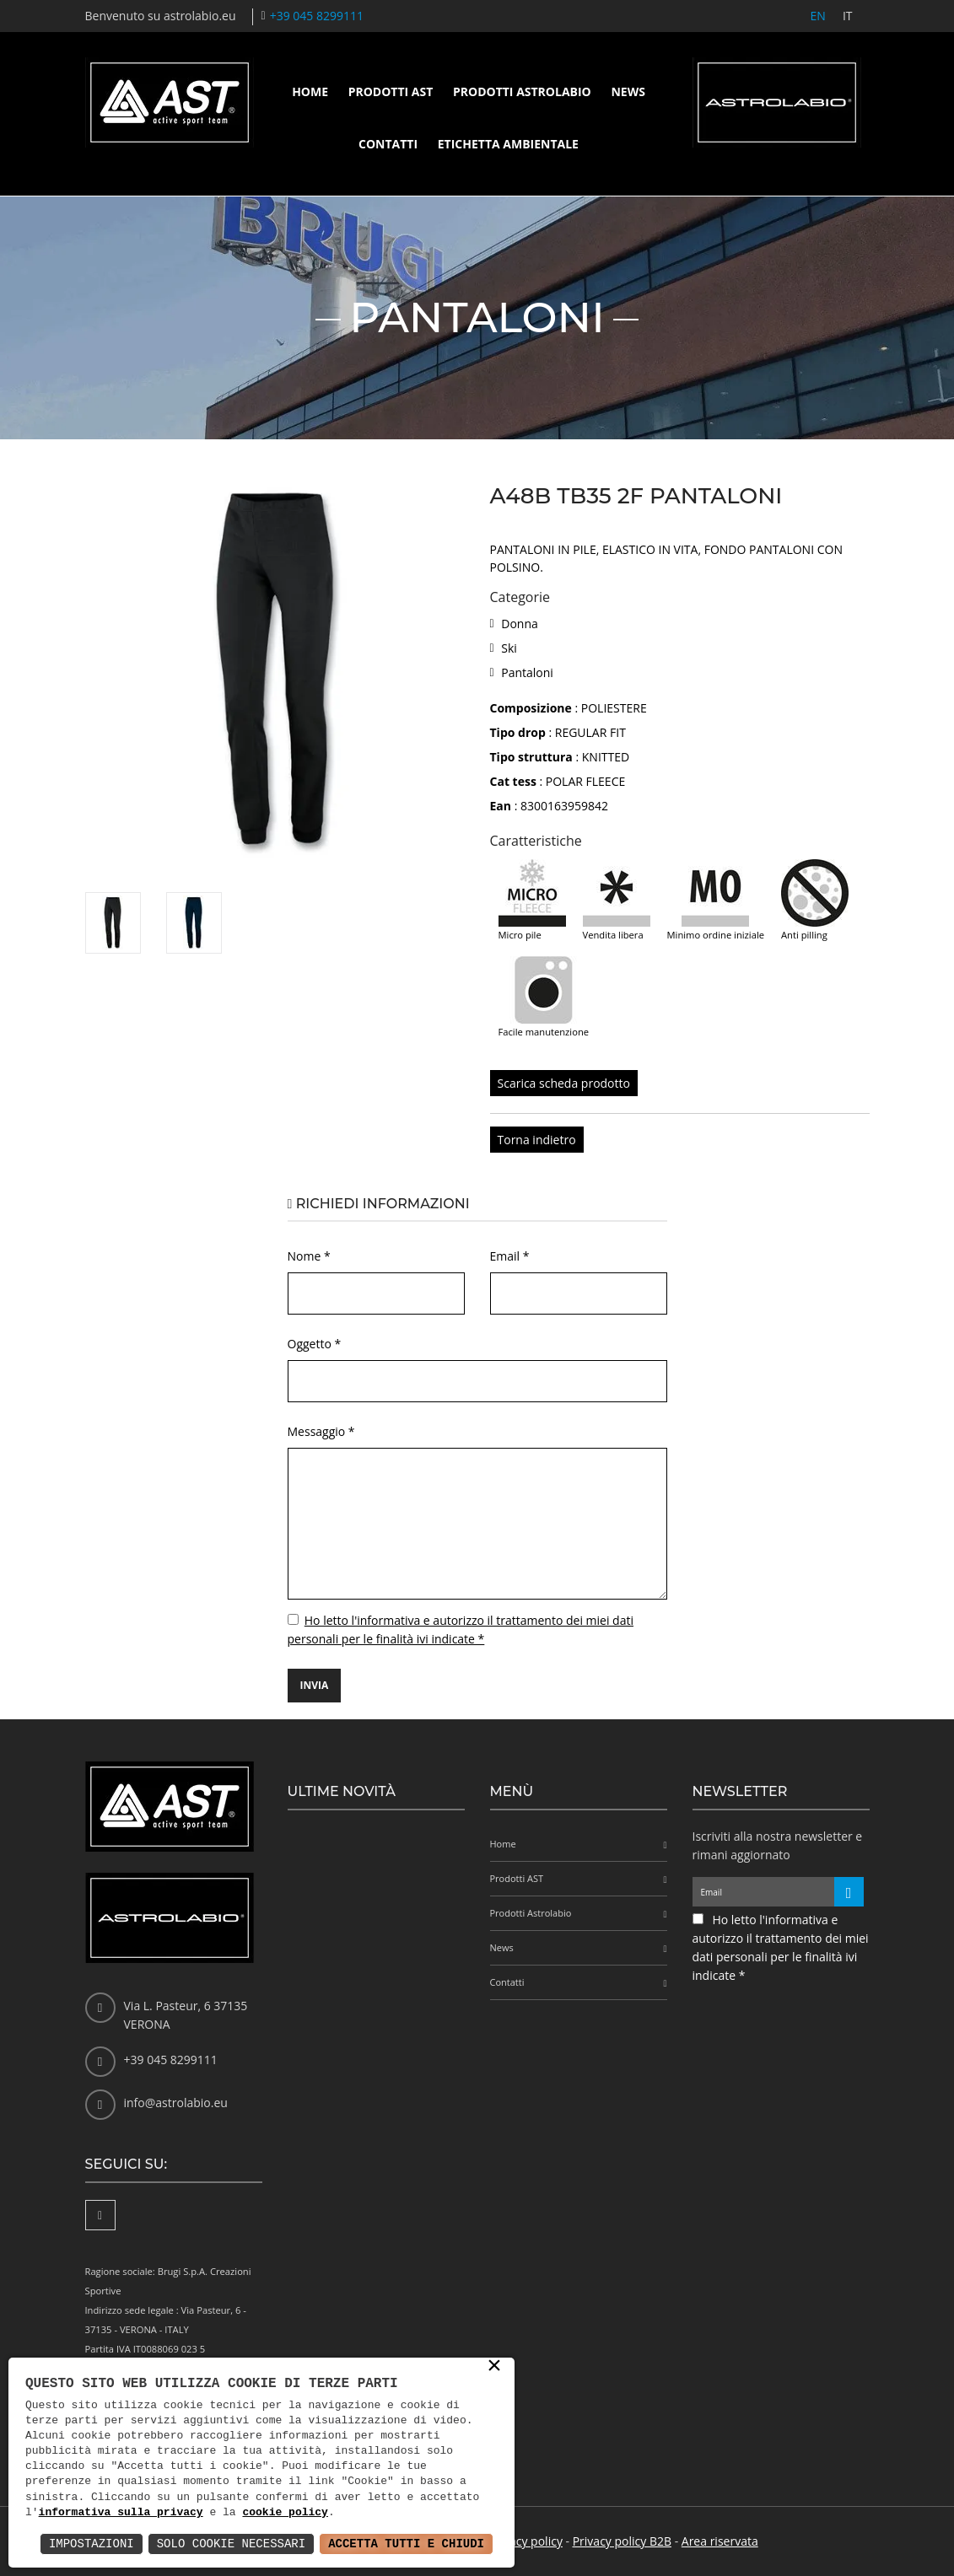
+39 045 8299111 (317, 16)
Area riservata (720, 2541)
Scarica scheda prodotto (564, 1083)
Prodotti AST (391, 91)
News (627, 91)
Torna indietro (537, 1140)
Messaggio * (321, 1431)
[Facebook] (100, 2215)
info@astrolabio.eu (176, 2103)
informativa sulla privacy (121, 2512)
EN (818, 16)
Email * (510, 1256)
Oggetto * (315, 1344)
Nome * (309, 1256)
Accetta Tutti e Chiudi (406, 2544)
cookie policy (284, 2512)
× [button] (494, 2367)
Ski (509, 648)
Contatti (388, 144)
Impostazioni (91, 2544)
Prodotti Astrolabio (522, 91)
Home (310, 91)
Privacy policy (525, 2541)
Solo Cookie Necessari (231, 2544)
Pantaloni (527, 672)
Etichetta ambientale (508, 144)
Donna (519, 624)
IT (848, 16)
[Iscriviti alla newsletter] (849, 1891)
